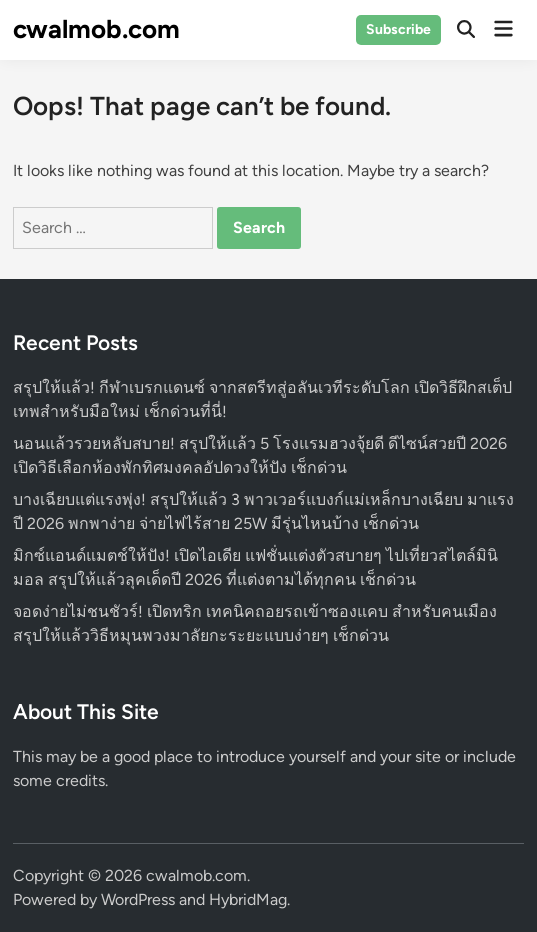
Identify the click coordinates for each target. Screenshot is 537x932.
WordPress (138, 899)
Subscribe (398, 29)
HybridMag (248, 899)
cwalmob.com (96, 29)
